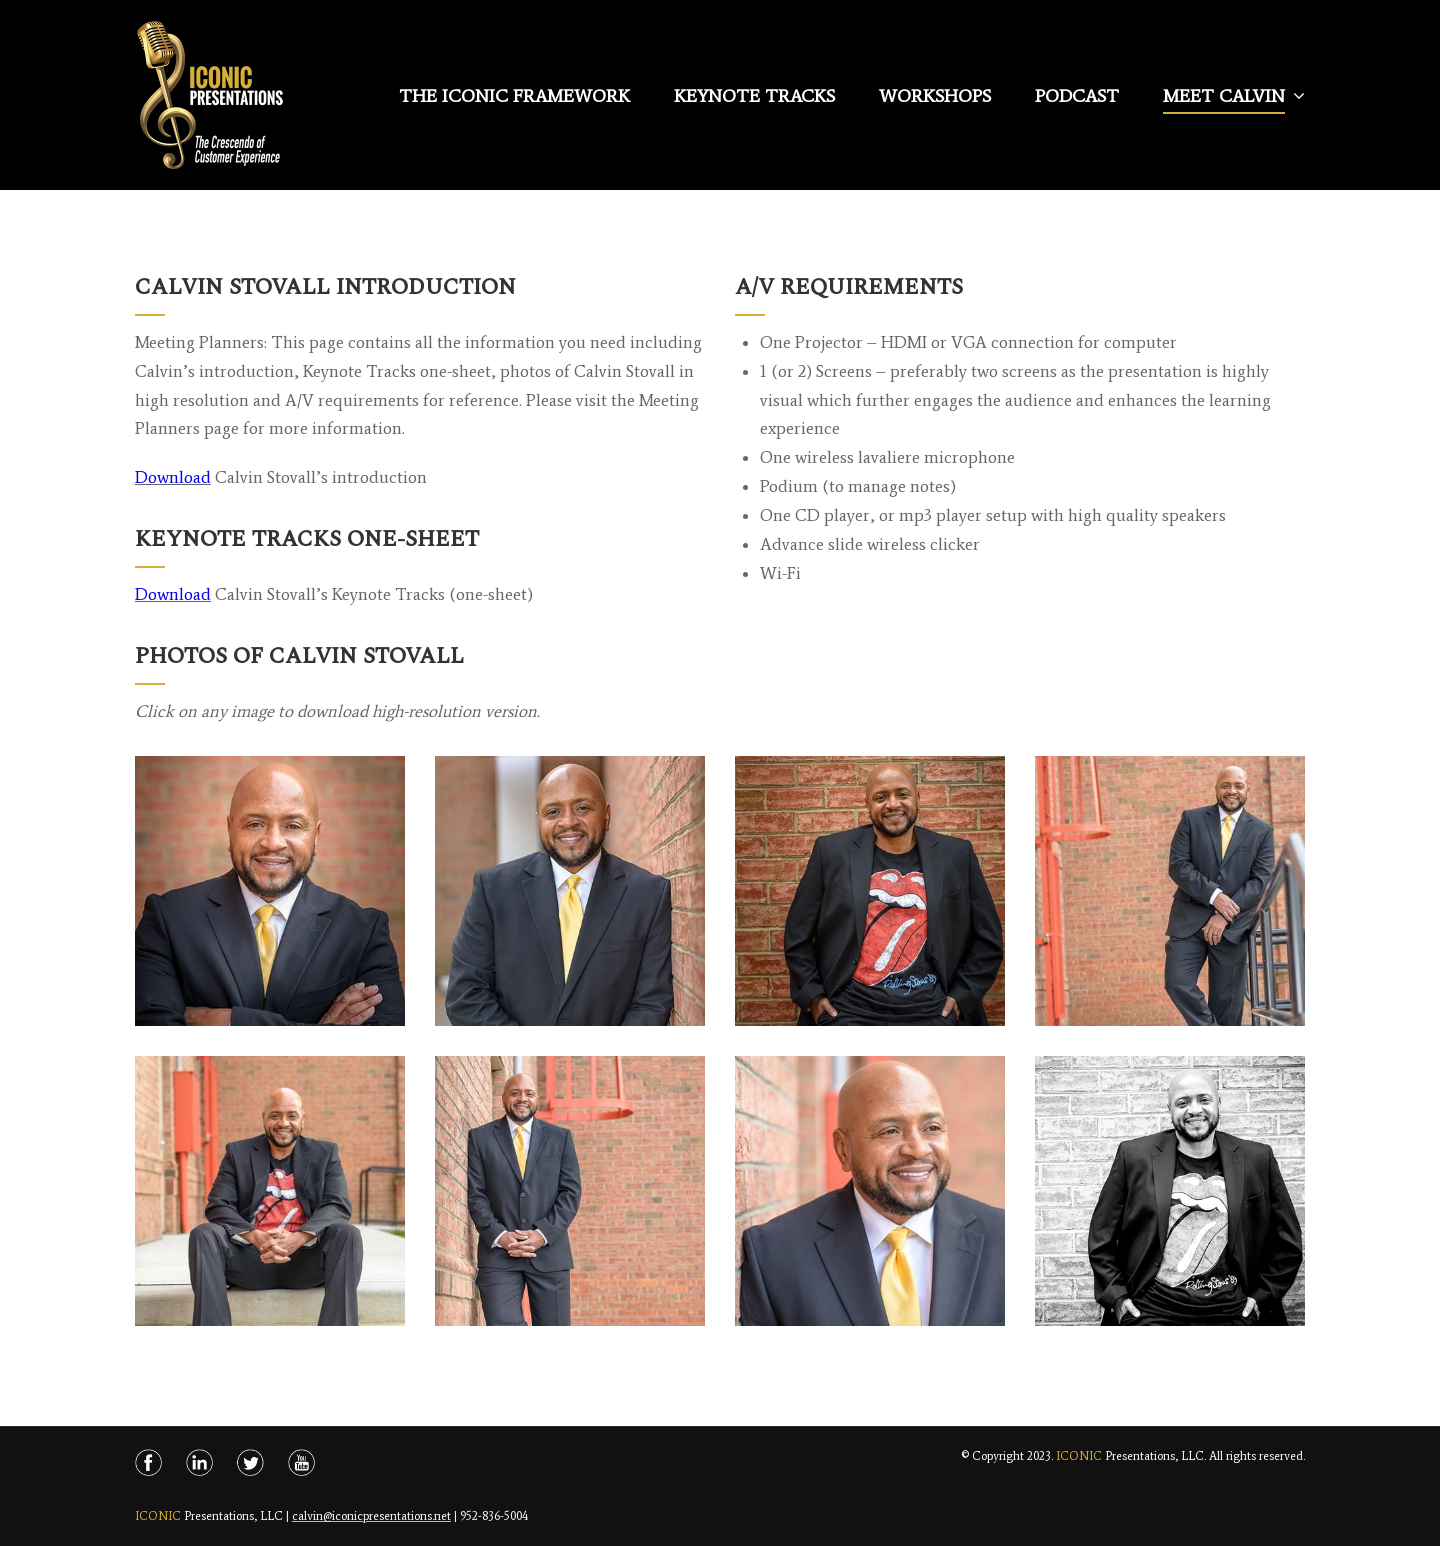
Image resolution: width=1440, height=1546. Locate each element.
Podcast (1077, 96)
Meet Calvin (1224, 96)
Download (173, 478)
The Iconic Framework (514, 96)
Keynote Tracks (754, 96)
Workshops (935, 96)
